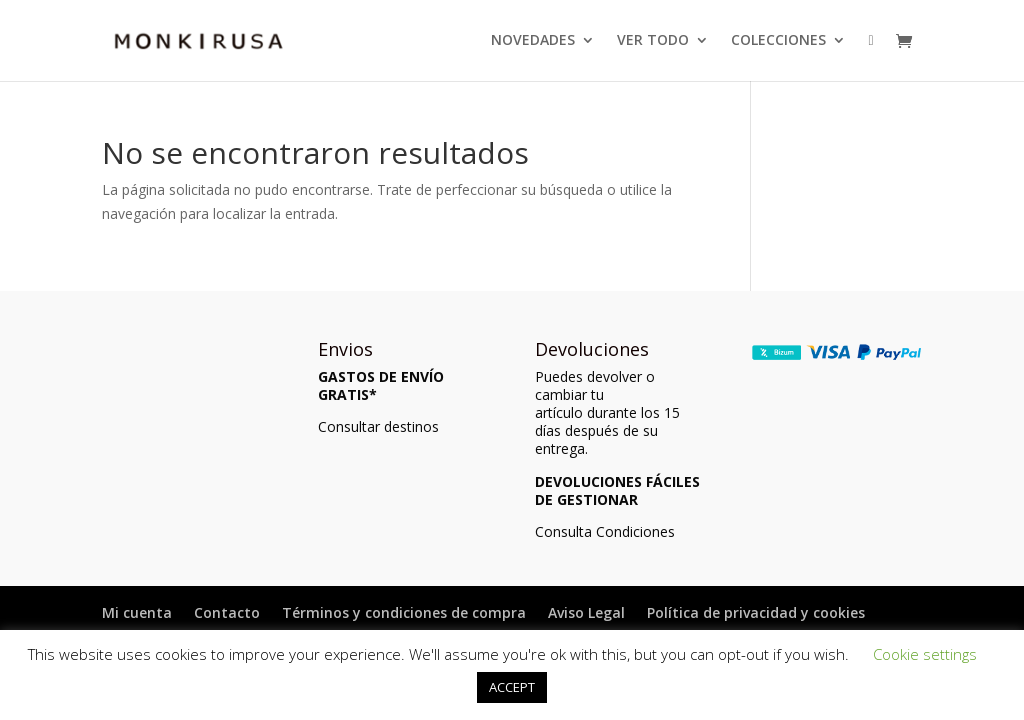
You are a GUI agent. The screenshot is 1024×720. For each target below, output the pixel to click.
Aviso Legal (586, 612)
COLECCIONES (778, 41)
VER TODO (653, 41)
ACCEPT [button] (512, 687)
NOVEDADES (533, 41)
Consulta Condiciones (605, 531)
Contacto (227, 612)
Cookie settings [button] (925, 654)
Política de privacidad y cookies (756, 612)
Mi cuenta (137, 612)
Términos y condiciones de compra (404, 612)
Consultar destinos (378, 426)
